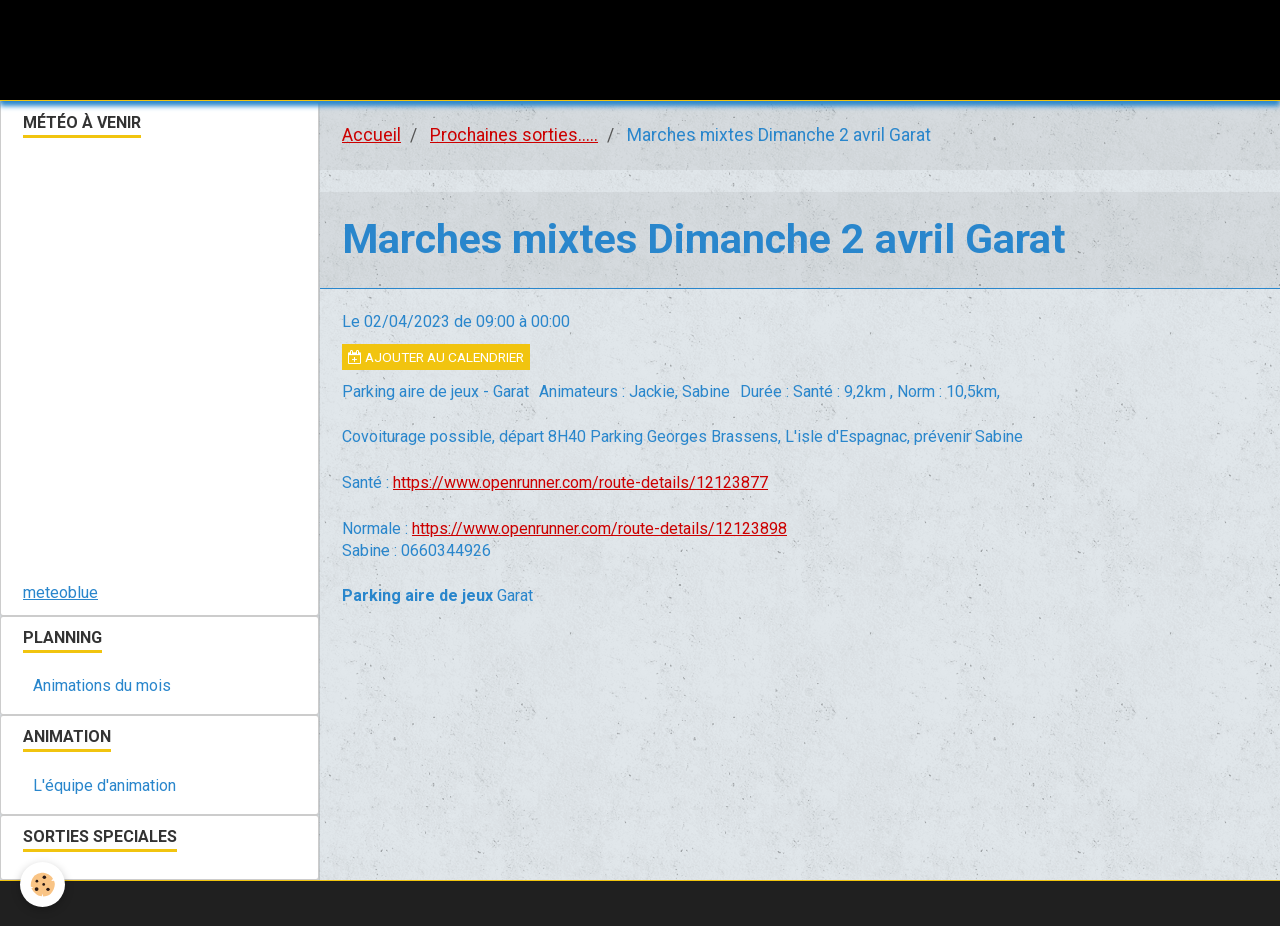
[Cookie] (42, 884)
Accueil (371, 135)
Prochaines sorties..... (514, 135)
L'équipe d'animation (104, 785)
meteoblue (60, 592)
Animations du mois (102, 685)
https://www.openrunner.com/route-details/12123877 (580, 482)
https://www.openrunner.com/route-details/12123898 (599, 528)
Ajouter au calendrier (436, 357)
